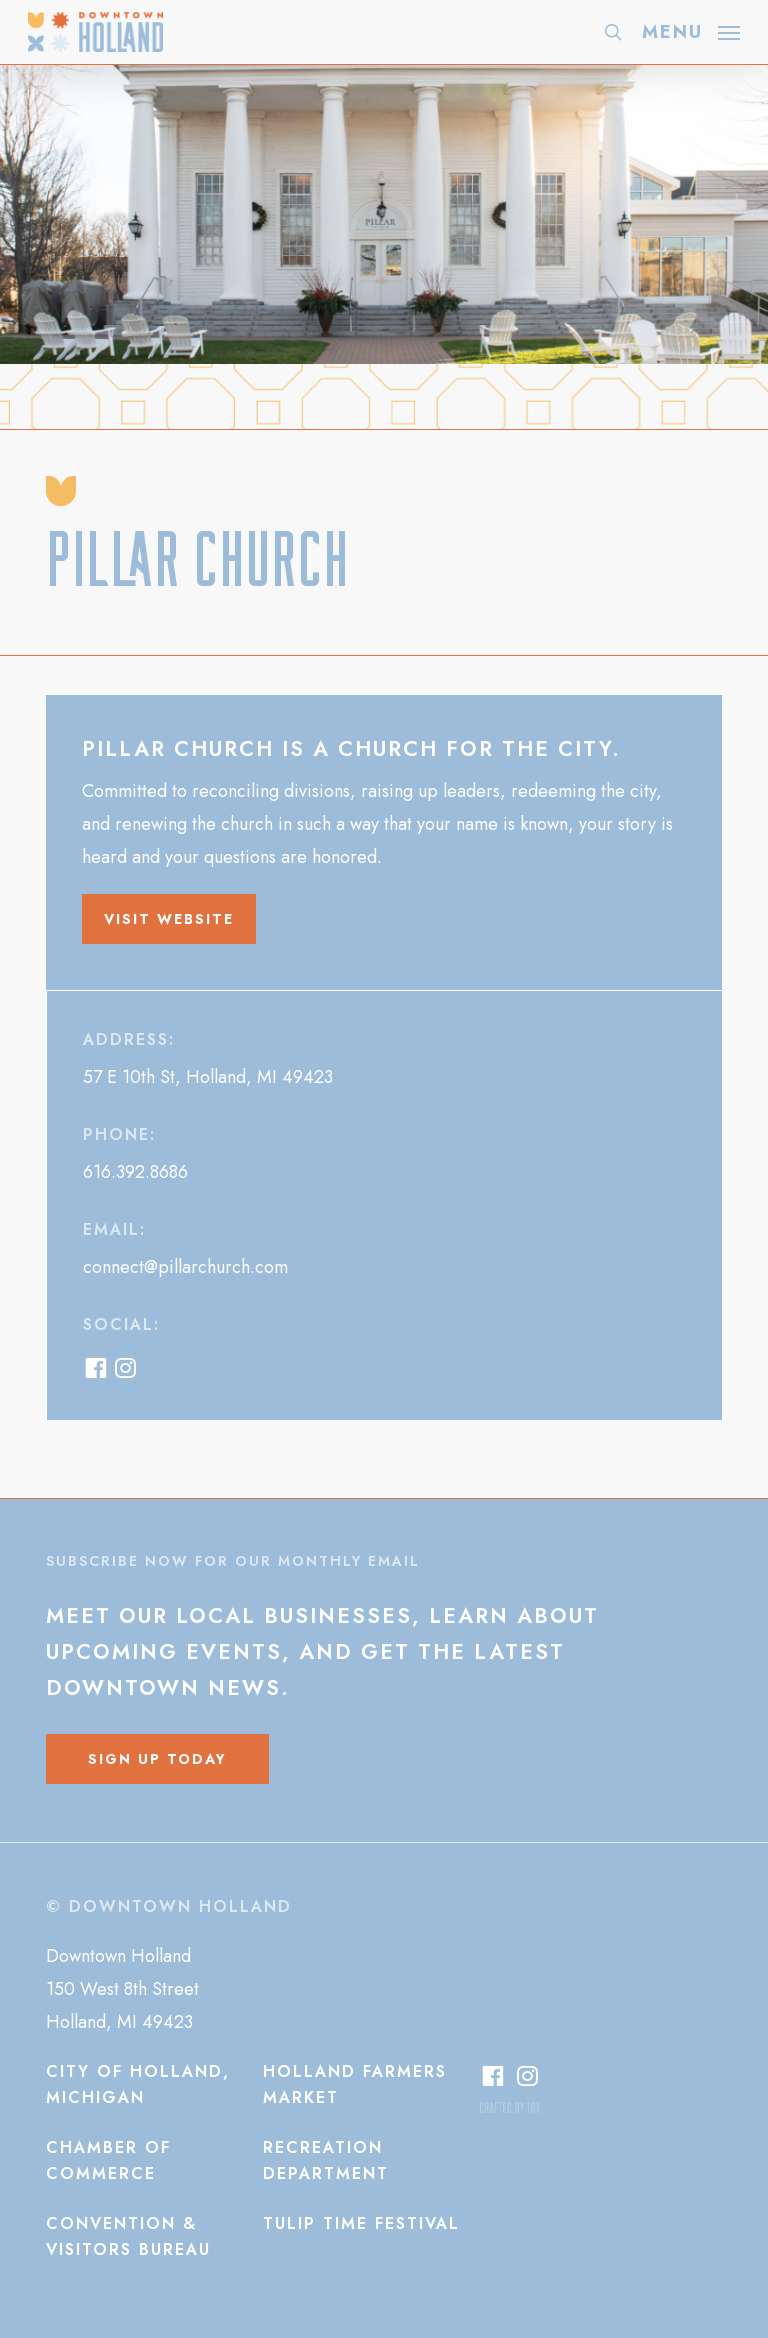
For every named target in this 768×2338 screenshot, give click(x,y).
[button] (691, 30)
